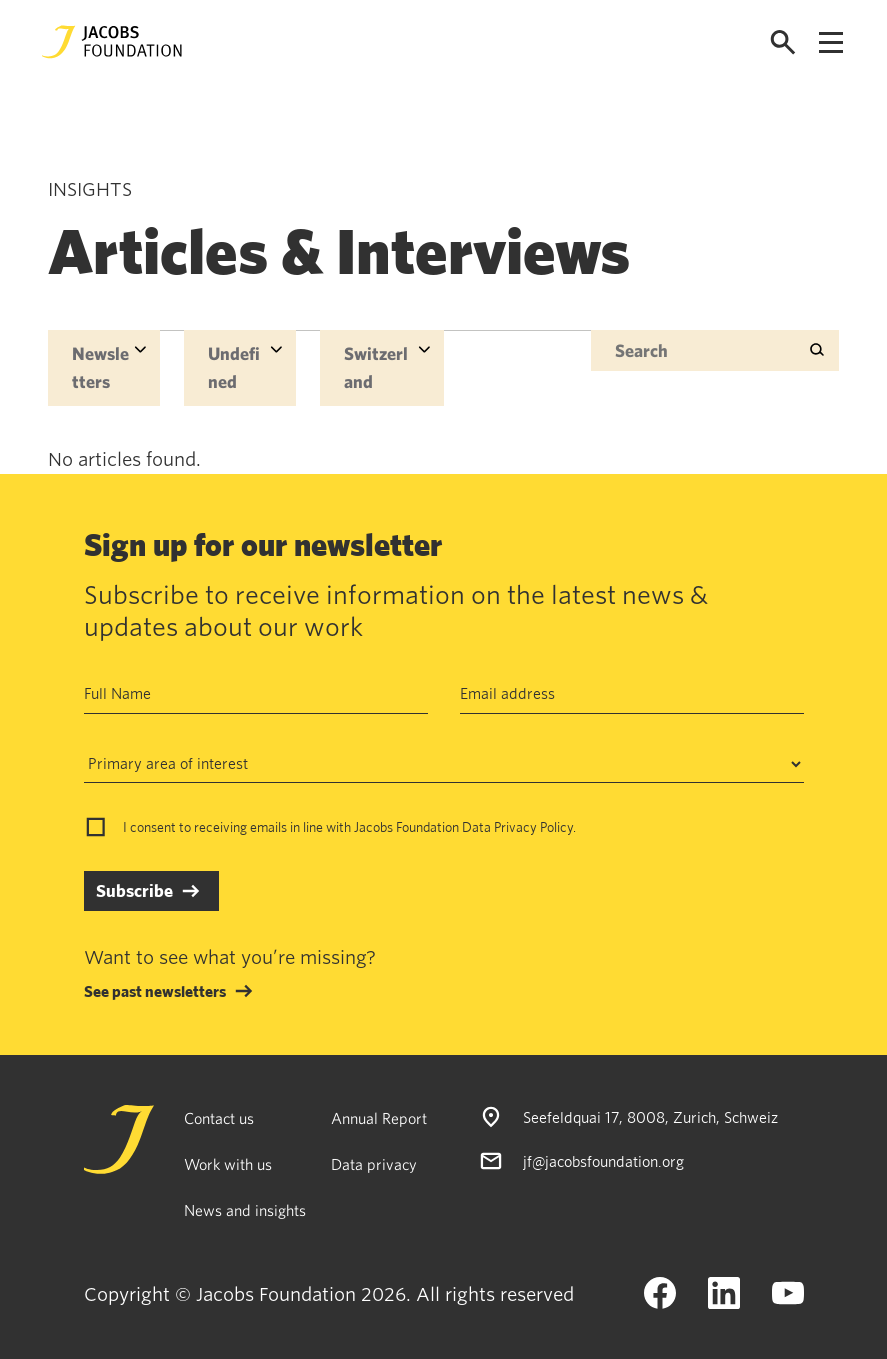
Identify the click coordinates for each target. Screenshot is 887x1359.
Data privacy (374, 1164)
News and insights (245, 1210)
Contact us (219, 1118)
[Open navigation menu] (831, 42)
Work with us (228, 1164)
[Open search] (783, 42)
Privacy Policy (533, 827)
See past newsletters (155, 991)
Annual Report (379, 1118)
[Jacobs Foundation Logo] (112, 42)
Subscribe (134, 890)
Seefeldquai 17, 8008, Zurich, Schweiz (650, 1117)
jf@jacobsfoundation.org (603, 1161)
